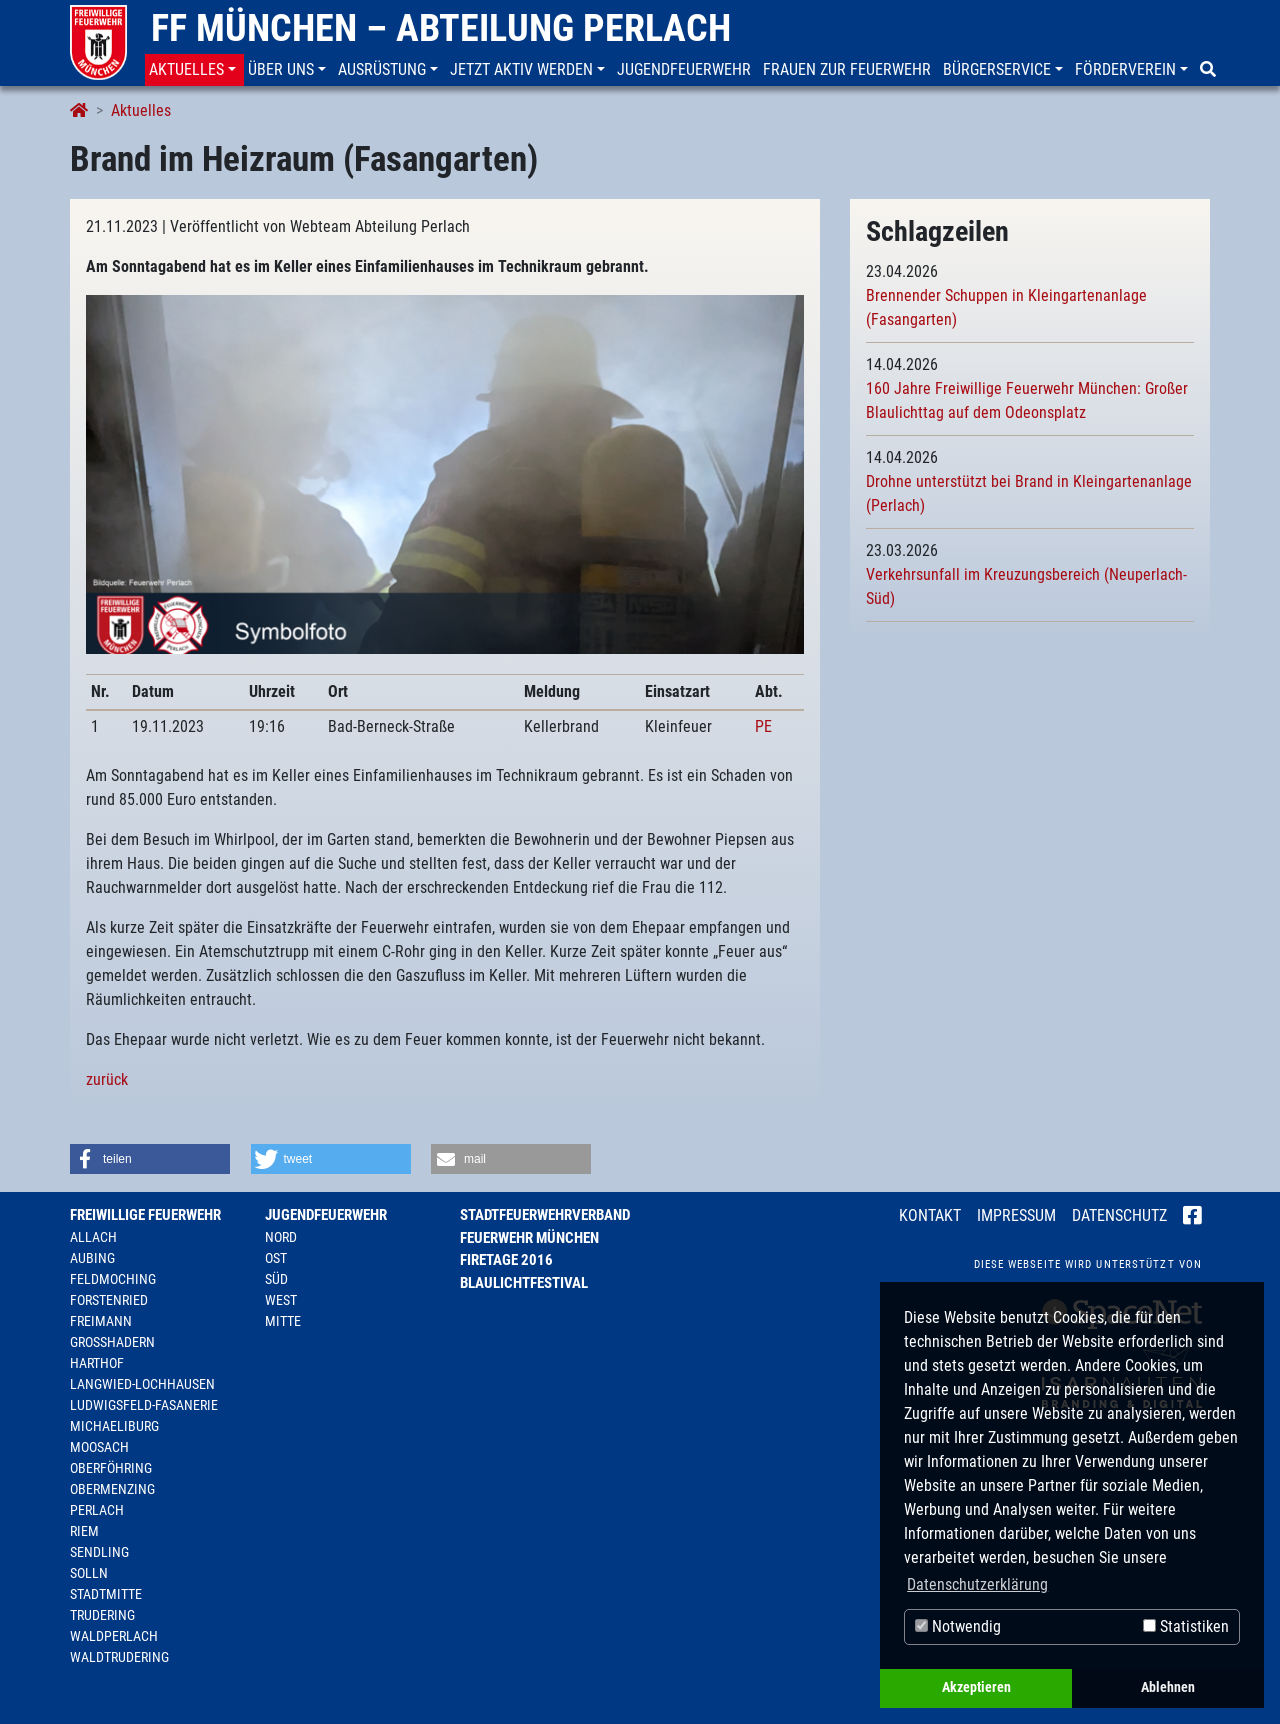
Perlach (97, 1510)
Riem (84, 1531)
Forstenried (109, 1300)
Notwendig (958, 1626)
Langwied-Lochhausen (142, 1384)
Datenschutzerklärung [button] (977, 1584)
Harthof (97, 1363)
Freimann (101, 1321)
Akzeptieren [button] (976, 1687)
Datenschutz (1119, 1215)
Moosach (99, 1447)
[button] (194, 70)
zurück (107, 1079)
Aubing (92, 1258)
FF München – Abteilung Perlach (441, 28)
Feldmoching (113, 1279)
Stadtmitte (106, 1594)
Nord (281, 1237)
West (281, 1300)
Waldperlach (114, 1636)
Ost (276, 1258)
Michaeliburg (114, 1426)
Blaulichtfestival (524, 1283)
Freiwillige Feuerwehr (145, 1215)
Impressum (1016, 1215)
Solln (89, 1573)
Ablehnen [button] (1168, 1687)
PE (763, 726)
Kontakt (930, 1215)
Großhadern (112, 1342)
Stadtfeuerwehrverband (545, 1215)
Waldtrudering (119, 1657)
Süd (276, 1279)
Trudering (102, 1615)
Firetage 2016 (506, 1260)
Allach (93, 1237)
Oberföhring (111, 1468)
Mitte (283, 1321)
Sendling (99, 1552)
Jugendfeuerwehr (326, 1215)
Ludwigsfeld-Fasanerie (144, 1405)
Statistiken (1186, 1626)
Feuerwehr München (529, 1238)
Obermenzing (112, 1489)
